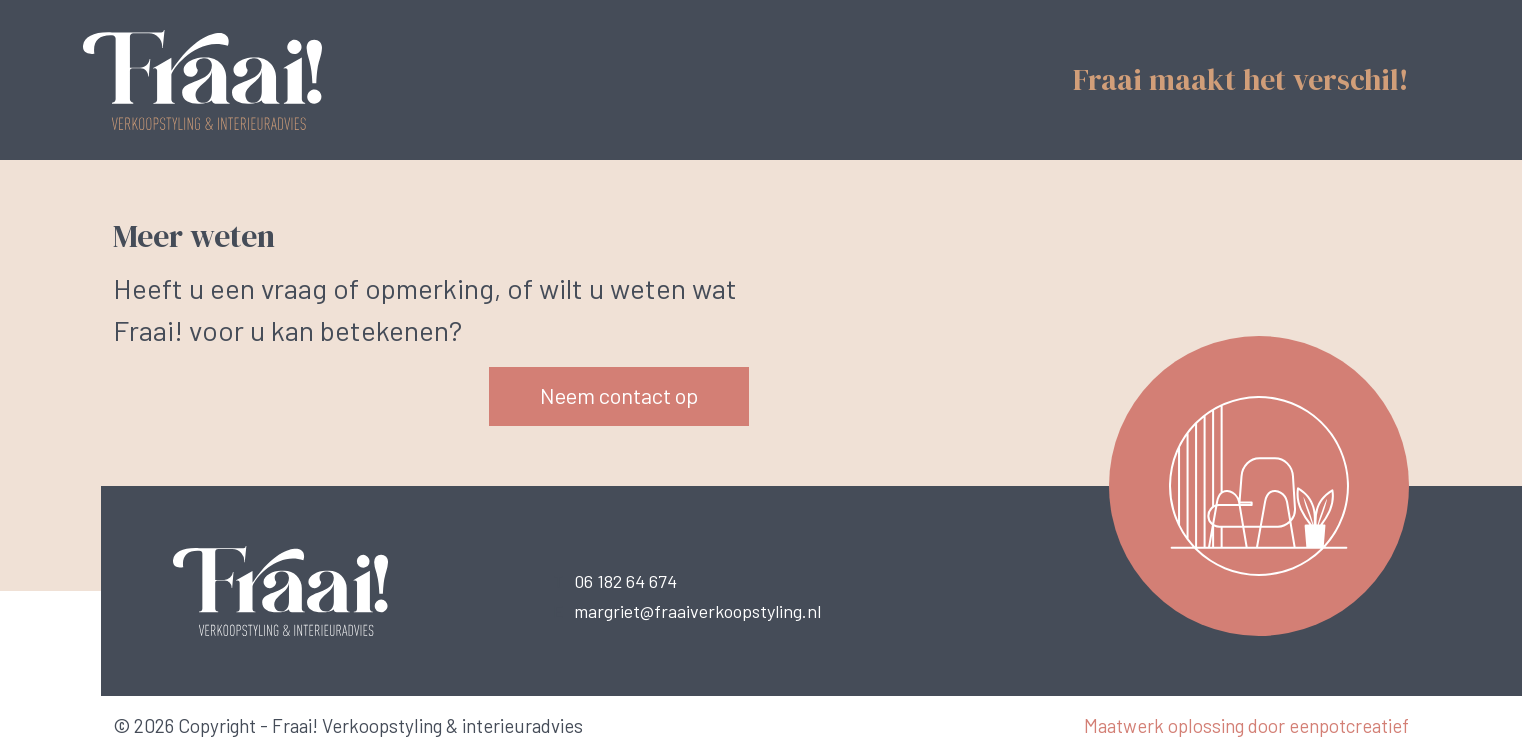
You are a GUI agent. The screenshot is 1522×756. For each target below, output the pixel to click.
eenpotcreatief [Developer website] (1349, 725)
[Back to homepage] (232, 78)
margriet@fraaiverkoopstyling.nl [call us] (697, 611)
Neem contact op (619, 395)
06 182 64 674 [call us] (625, 581)
